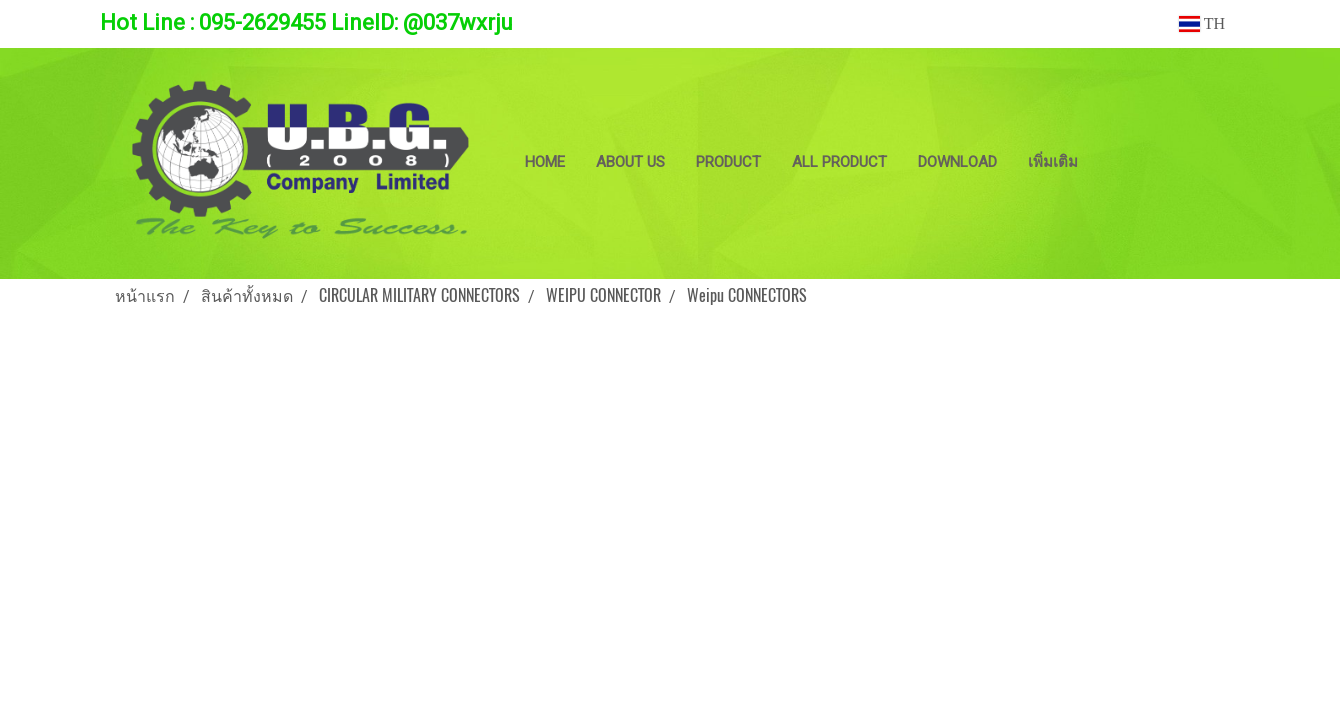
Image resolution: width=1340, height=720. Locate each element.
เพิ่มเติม (1053, 162)
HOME (545, 162)
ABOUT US (630, 162)
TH (1202, 23)
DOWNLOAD (957, 162)
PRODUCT (728, 162)
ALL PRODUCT (839, 162)
